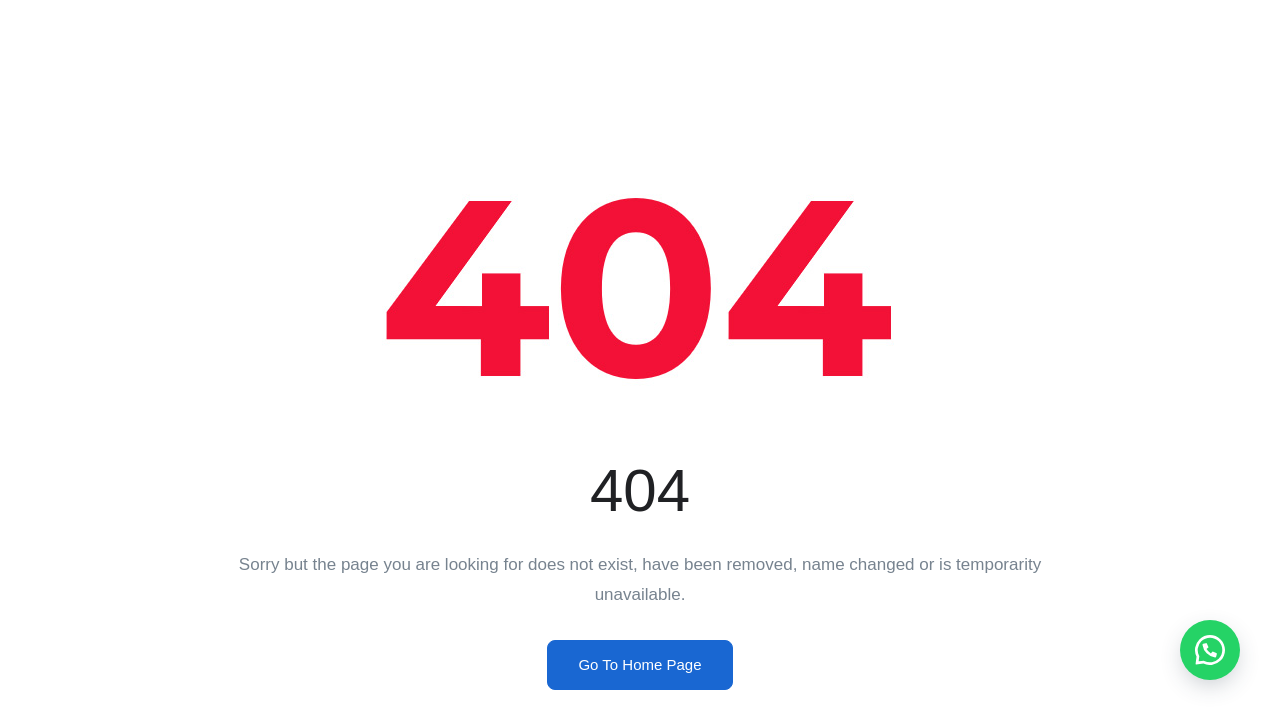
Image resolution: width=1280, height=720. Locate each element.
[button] (1210, 650)
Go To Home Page (639, 664)
